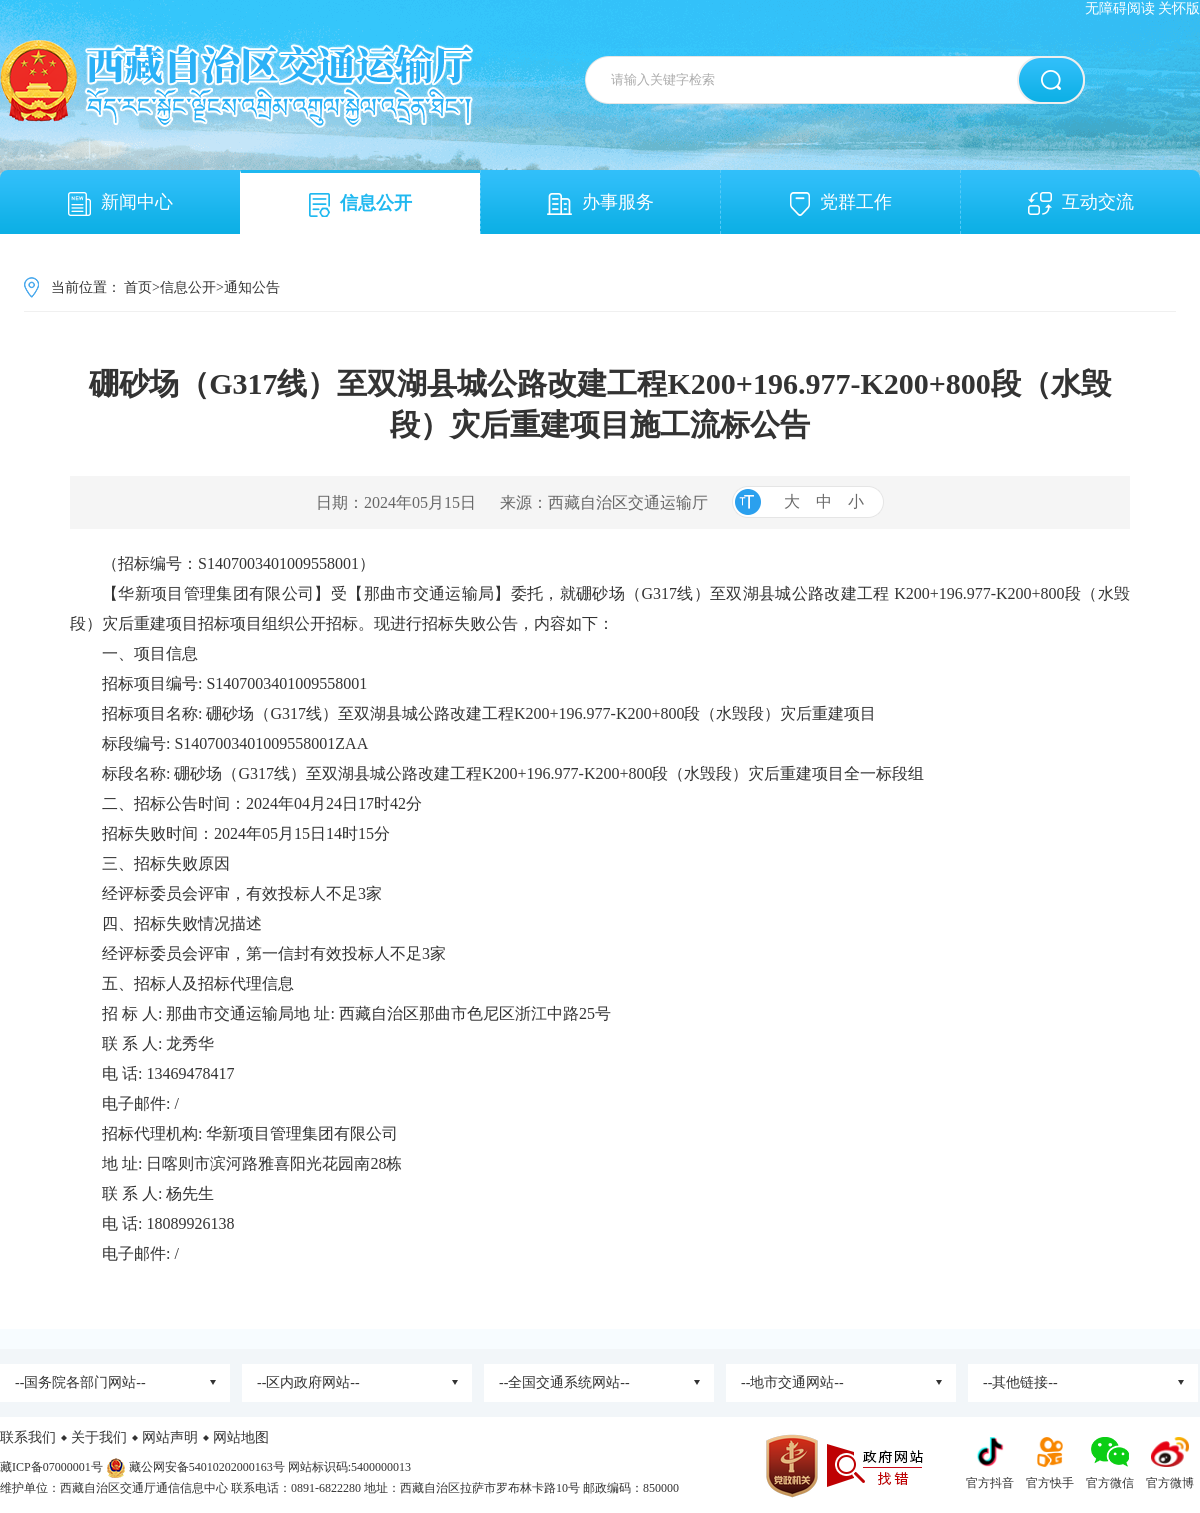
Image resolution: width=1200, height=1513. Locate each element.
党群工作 (841, 204)
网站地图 (241, 1437)
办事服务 (600, 203)
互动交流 (1081, 203)
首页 (138, 287)
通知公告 (252, 287)
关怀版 (1179, 8)
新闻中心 (120, 204)
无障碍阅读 (1120, 8)
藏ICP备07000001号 (51, 1467)
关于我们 (99, 1437)
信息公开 (360, 205)
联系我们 (28, 1437)
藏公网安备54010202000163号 (207, 1467)
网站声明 (170, 1437)
